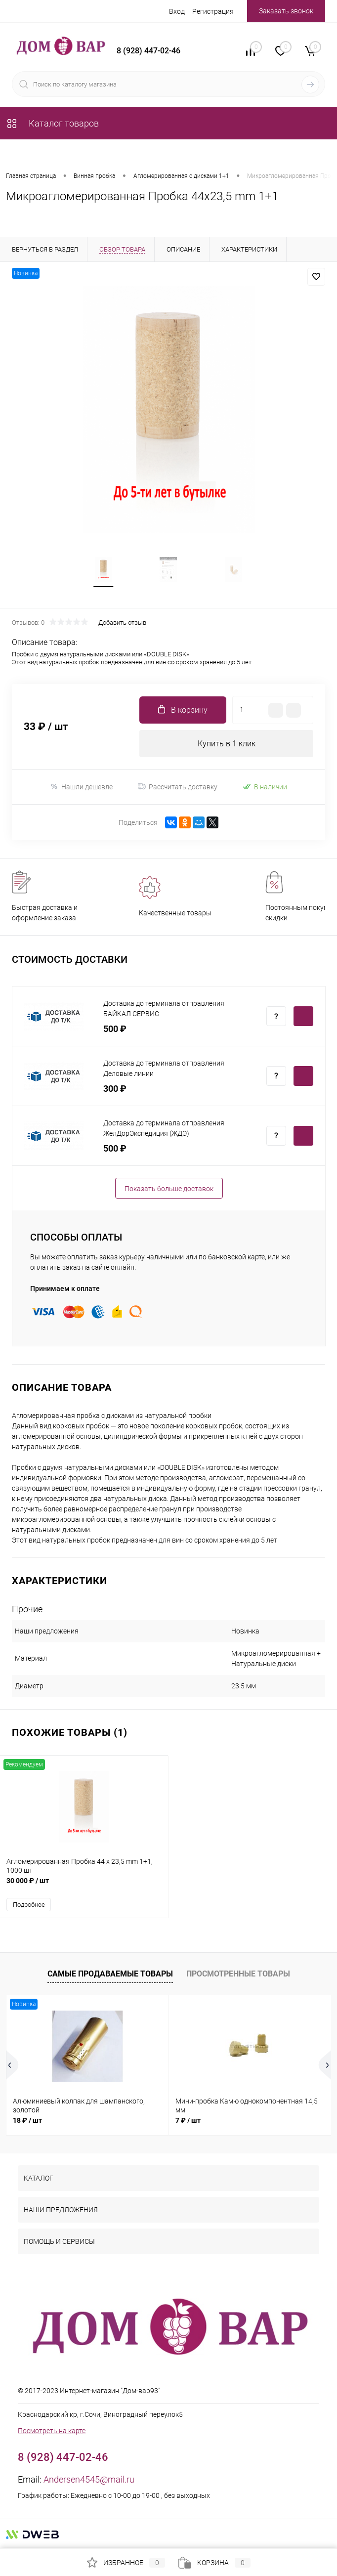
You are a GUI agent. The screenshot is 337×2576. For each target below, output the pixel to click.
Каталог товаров (52, 123)
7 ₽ (188, 2120)
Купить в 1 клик (226, 743)
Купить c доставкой (303, 1016)
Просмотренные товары (238, 1973)
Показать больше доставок (169, 1189)
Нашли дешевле (81, 786)
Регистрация (213, 11)
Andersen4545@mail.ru (88, 2479)
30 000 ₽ (84, 1886)
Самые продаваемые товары (110, 1973)
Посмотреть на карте (51, 2431)
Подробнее (29, 1904)
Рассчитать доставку (177, 787)
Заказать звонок (286, 11)
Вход (177, 11)
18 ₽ (27, 2120)
